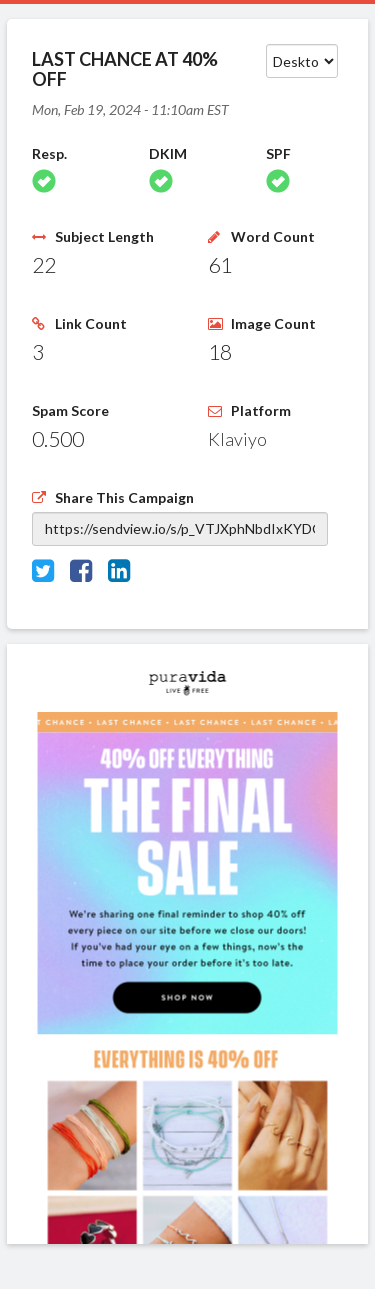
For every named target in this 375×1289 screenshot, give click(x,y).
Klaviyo (237, 439)
